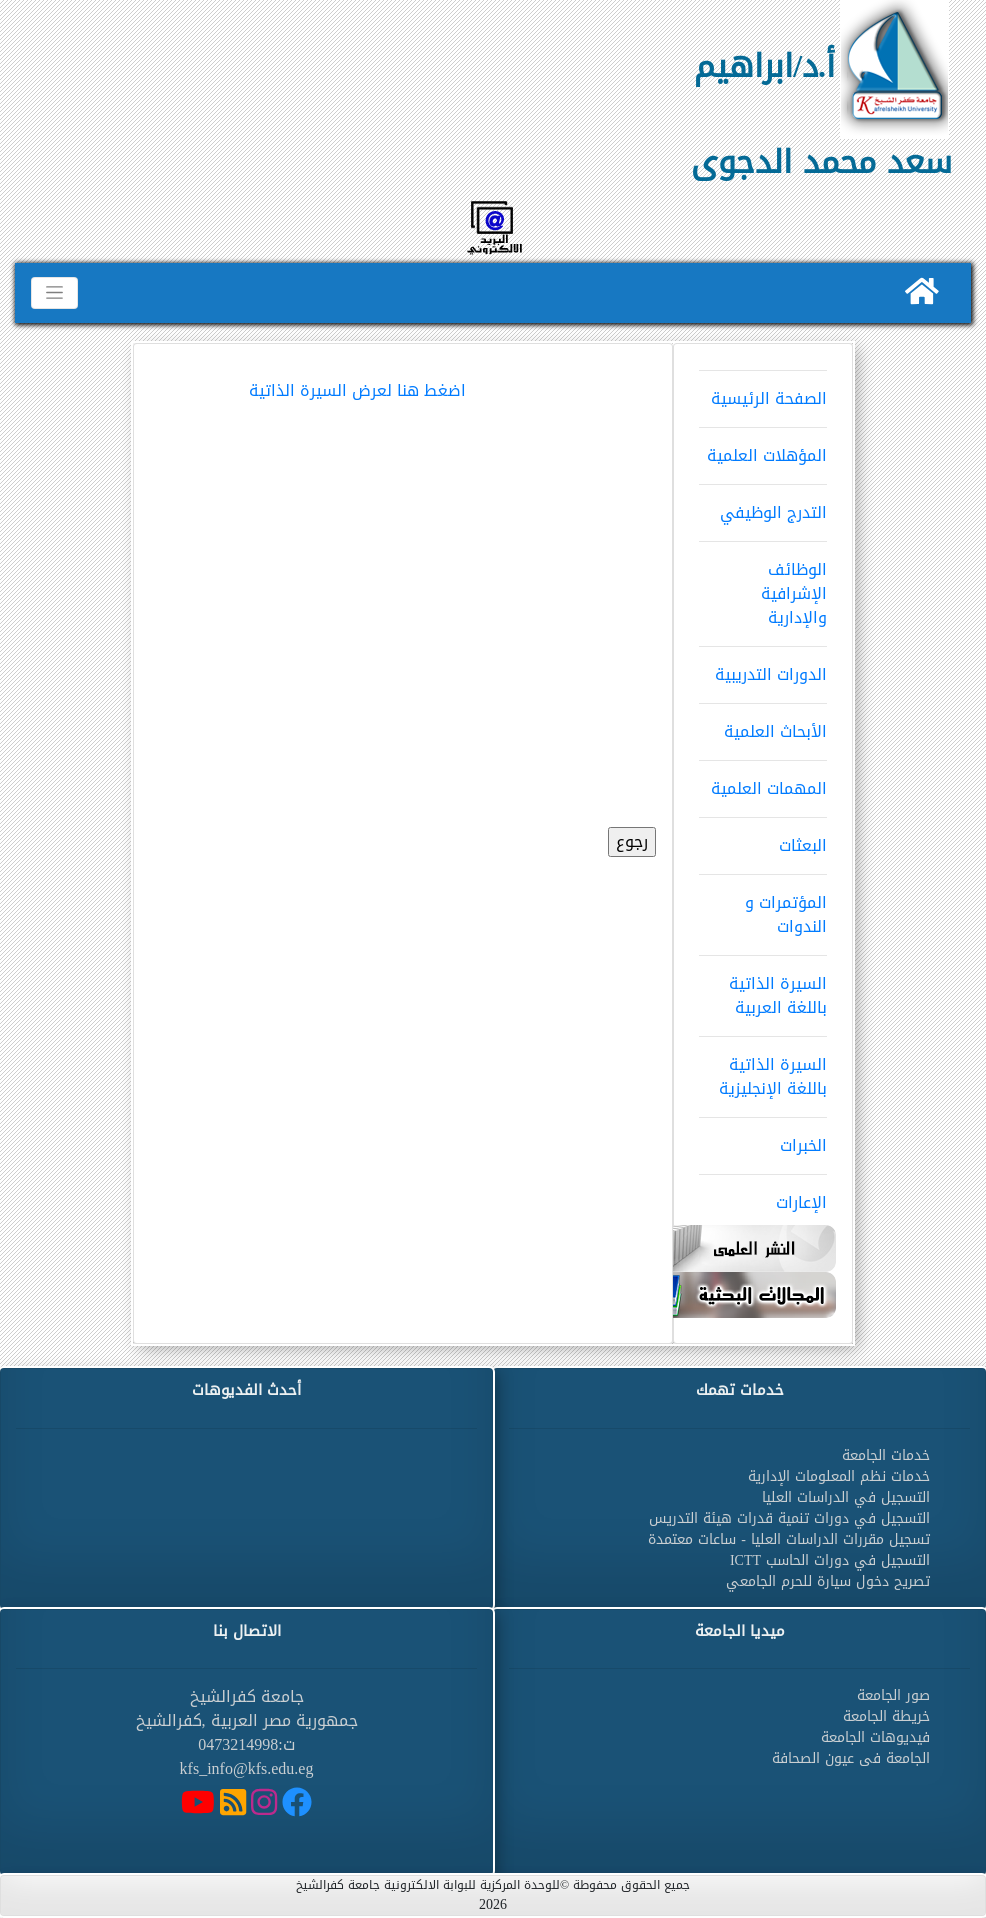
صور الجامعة (893, 1695)
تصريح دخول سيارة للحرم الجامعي (828, 1581)
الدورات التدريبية (763, 668)
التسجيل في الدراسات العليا (846, 1497)
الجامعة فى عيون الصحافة (851, 1758)
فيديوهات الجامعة (875, 1737)
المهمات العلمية (763, 782)
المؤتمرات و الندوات (763, 908)
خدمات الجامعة (886, 1455)
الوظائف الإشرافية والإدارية (763, 587)
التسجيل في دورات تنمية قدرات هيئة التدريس (789, 1518)
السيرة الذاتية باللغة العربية (763, 989)
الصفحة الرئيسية (763, 392)
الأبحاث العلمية (763, 725)
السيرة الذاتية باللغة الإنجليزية (763, 1070)
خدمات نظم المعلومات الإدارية (839, 1476)
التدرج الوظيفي (763, 506)
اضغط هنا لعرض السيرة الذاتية (357, 390)
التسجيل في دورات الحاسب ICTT (830, 1560)
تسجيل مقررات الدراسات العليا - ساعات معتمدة (789, 1539)
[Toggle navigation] (54, 293)
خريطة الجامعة (886, 1716)
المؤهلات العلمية (763, 449)
